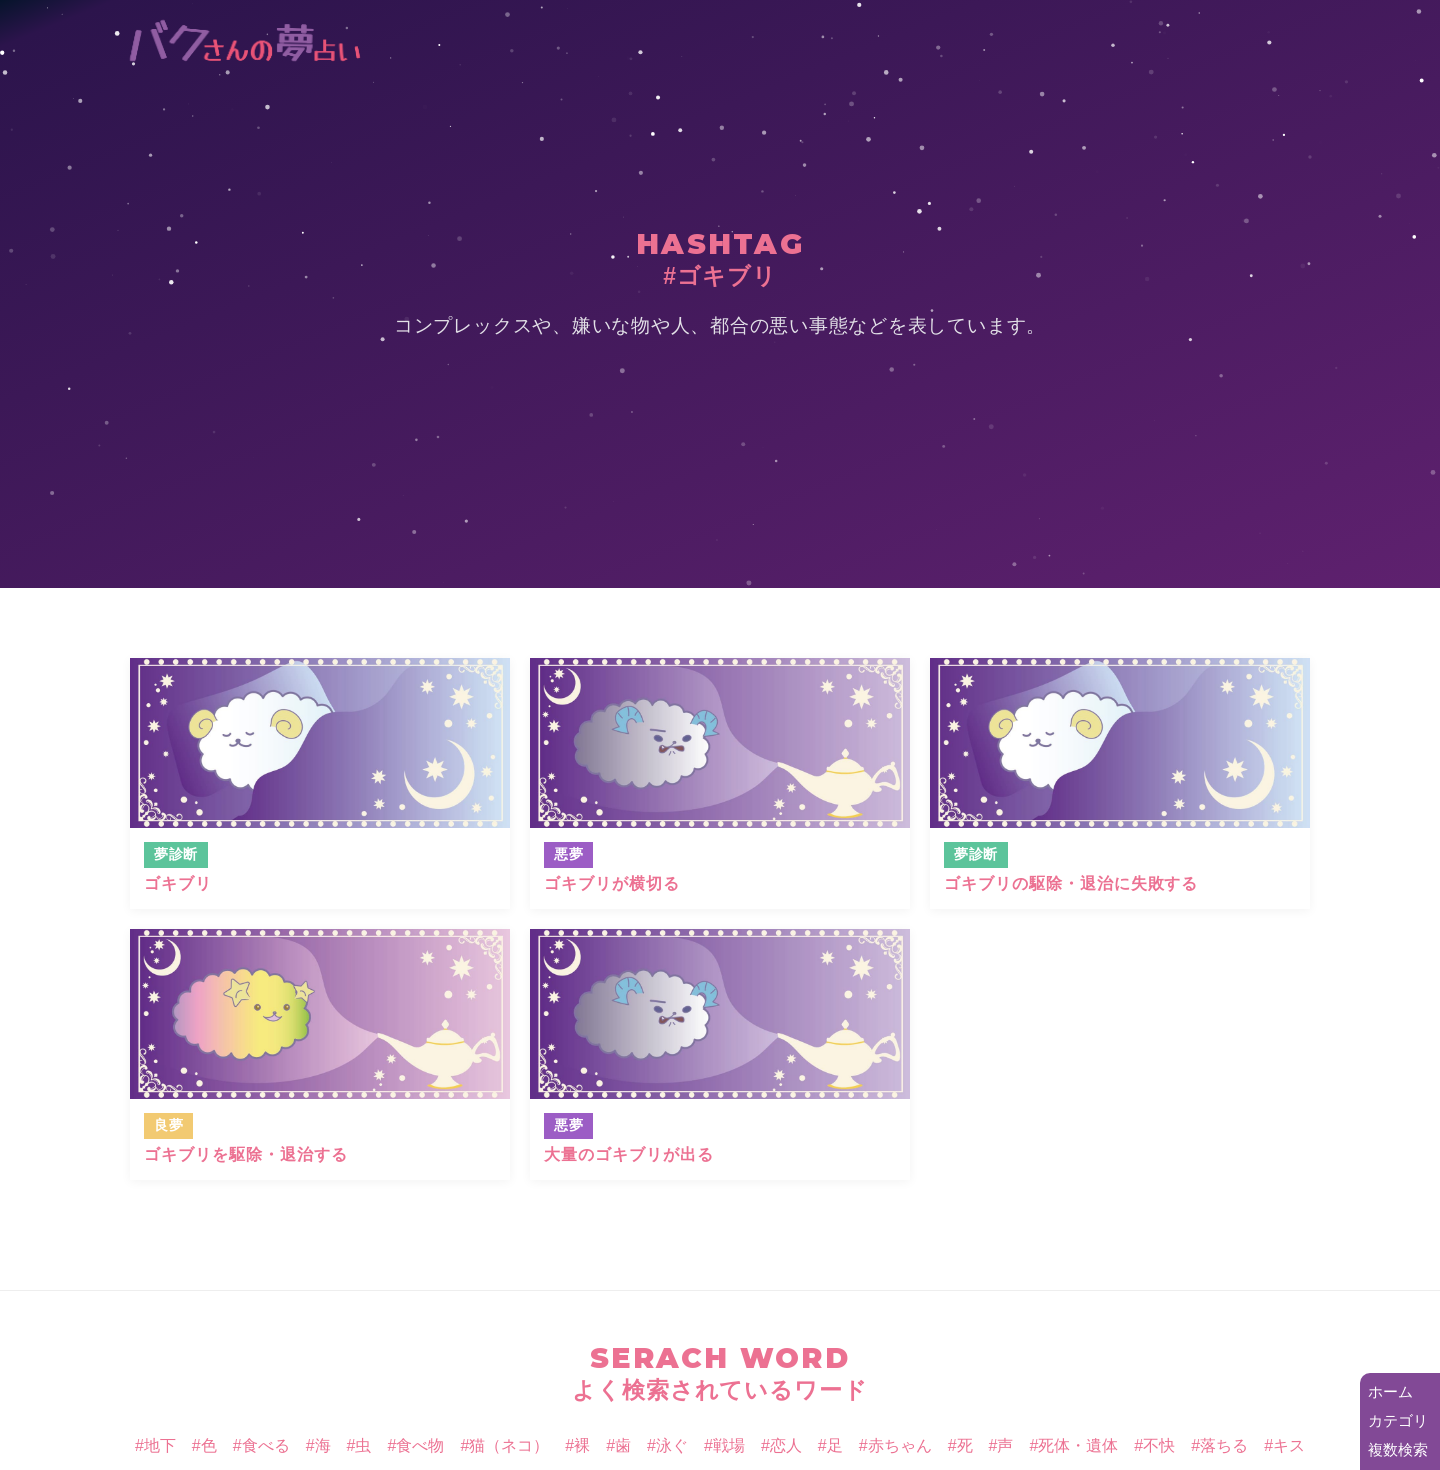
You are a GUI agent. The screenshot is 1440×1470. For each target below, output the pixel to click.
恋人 (786, 1445)
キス (1289, 1445)
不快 (1159, 1445)
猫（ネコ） (509, 1445)
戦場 (729, 1445)
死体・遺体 (1078, 1445)
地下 (160, 1445)
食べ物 (420, 1445)
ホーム (1390, 1391)
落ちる (1224, 1445)
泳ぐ (672, 1445)
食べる (266, 1445)
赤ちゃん (900, 1445)
